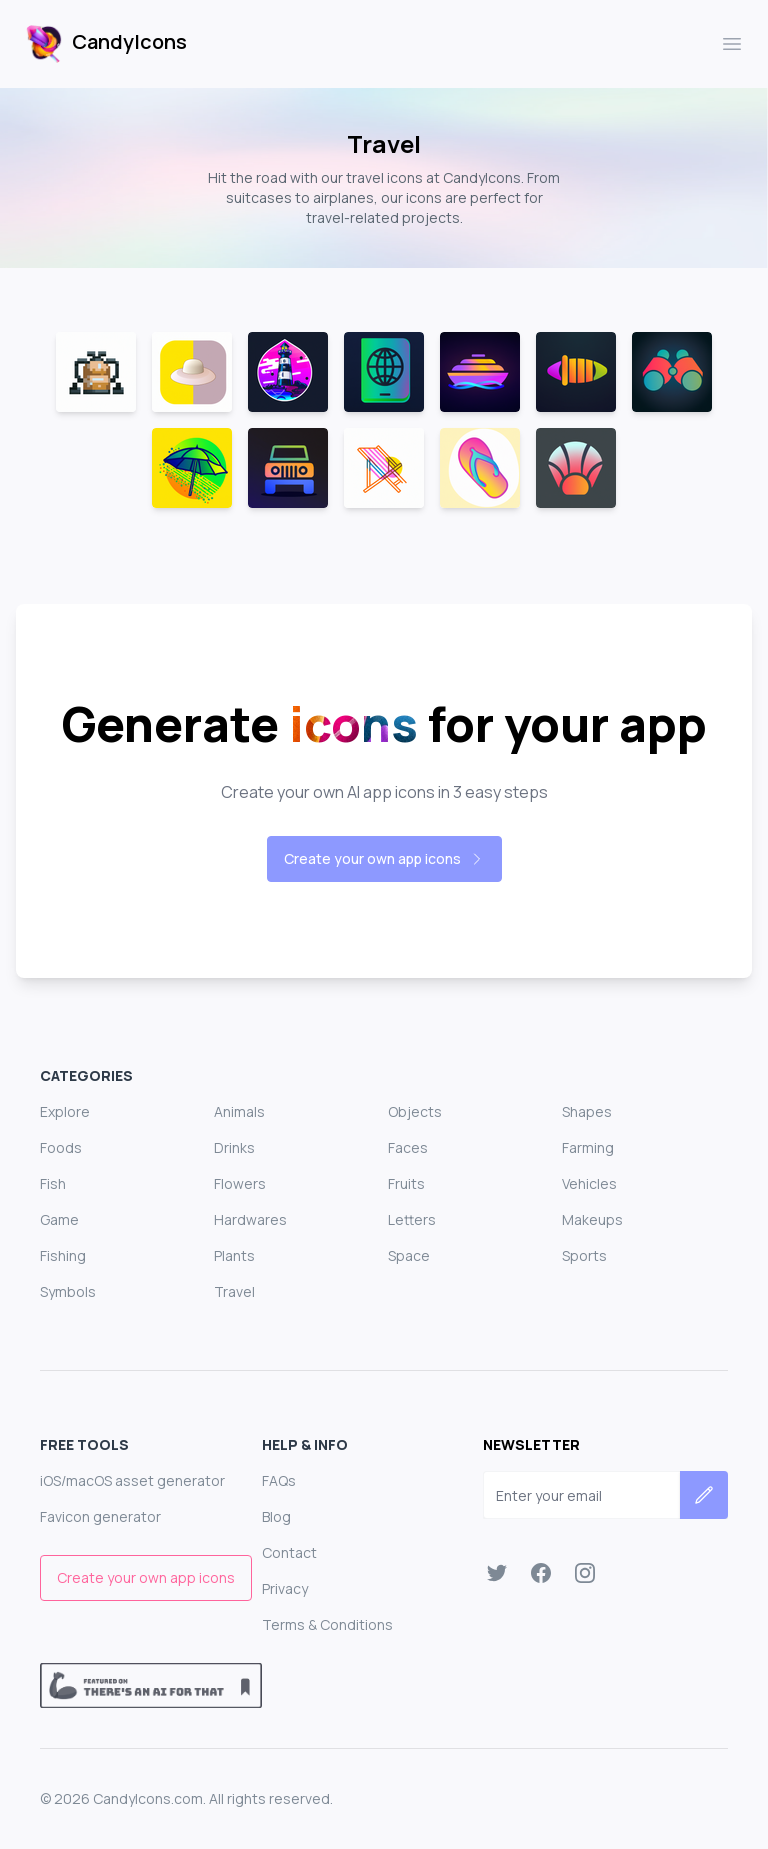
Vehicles (589, 1183)
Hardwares (250, 1219)
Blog (276, 1516)
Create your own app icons (384, 858)
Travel (234, 1291)
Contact (289, 1552)
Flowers (240, 1183)
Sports (584, 1255)
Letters (412, 1219)
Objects (415, 1111)
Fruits (406, 1183)
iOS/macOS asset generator (132, 1480)
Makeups (592, 1219)
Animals (239, 1111)
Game (59, 1219)
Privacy (285, 1588)
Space (409, 1255)
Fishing (63, 1255)
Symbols (68, 1291)
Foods (61, 1147)
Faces (408, 1147)
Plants (234, 1255)
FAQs (279, 1480)
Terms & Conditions (327, 1624)
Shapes (587, 1111)
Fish (53, 1183)
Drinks (234, 1147)
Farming (588, 1147)
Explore (65, 1111)
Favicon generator (100, 1516)
